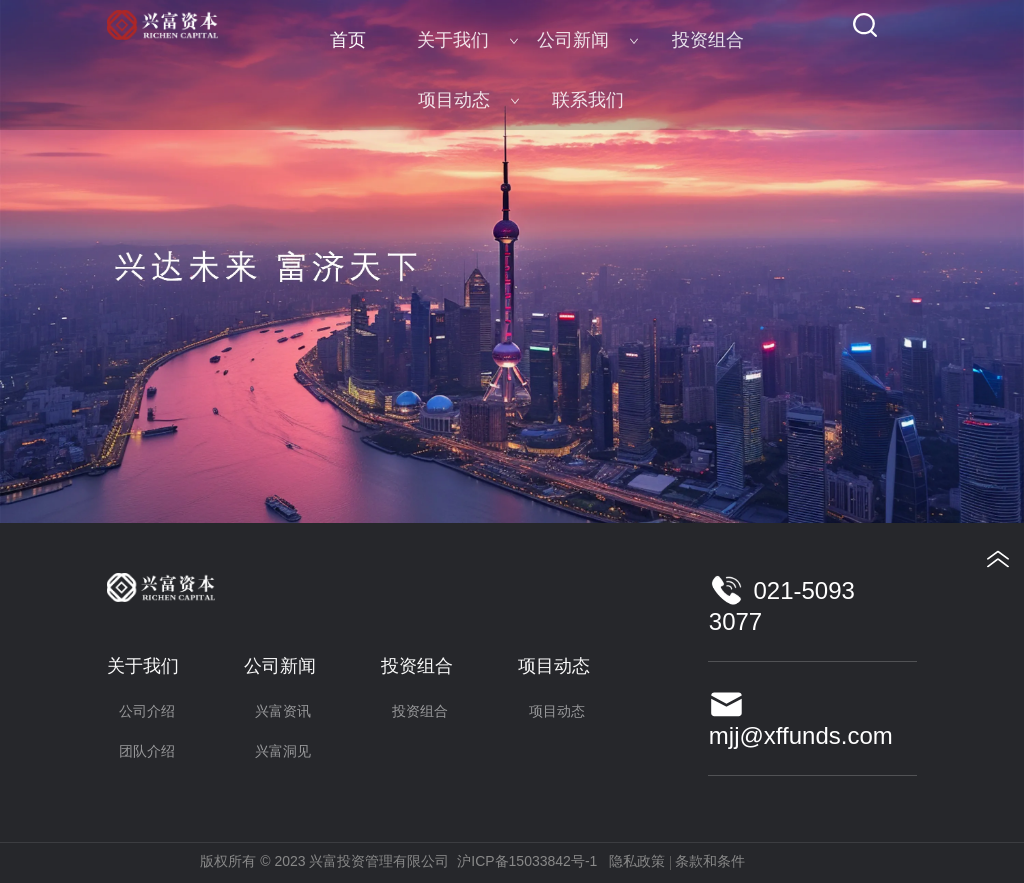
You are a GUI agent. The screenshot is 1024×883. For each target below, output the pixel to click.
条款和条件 (710, 861)
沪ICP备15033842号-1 (527, 861)
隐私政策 (637, 861)
